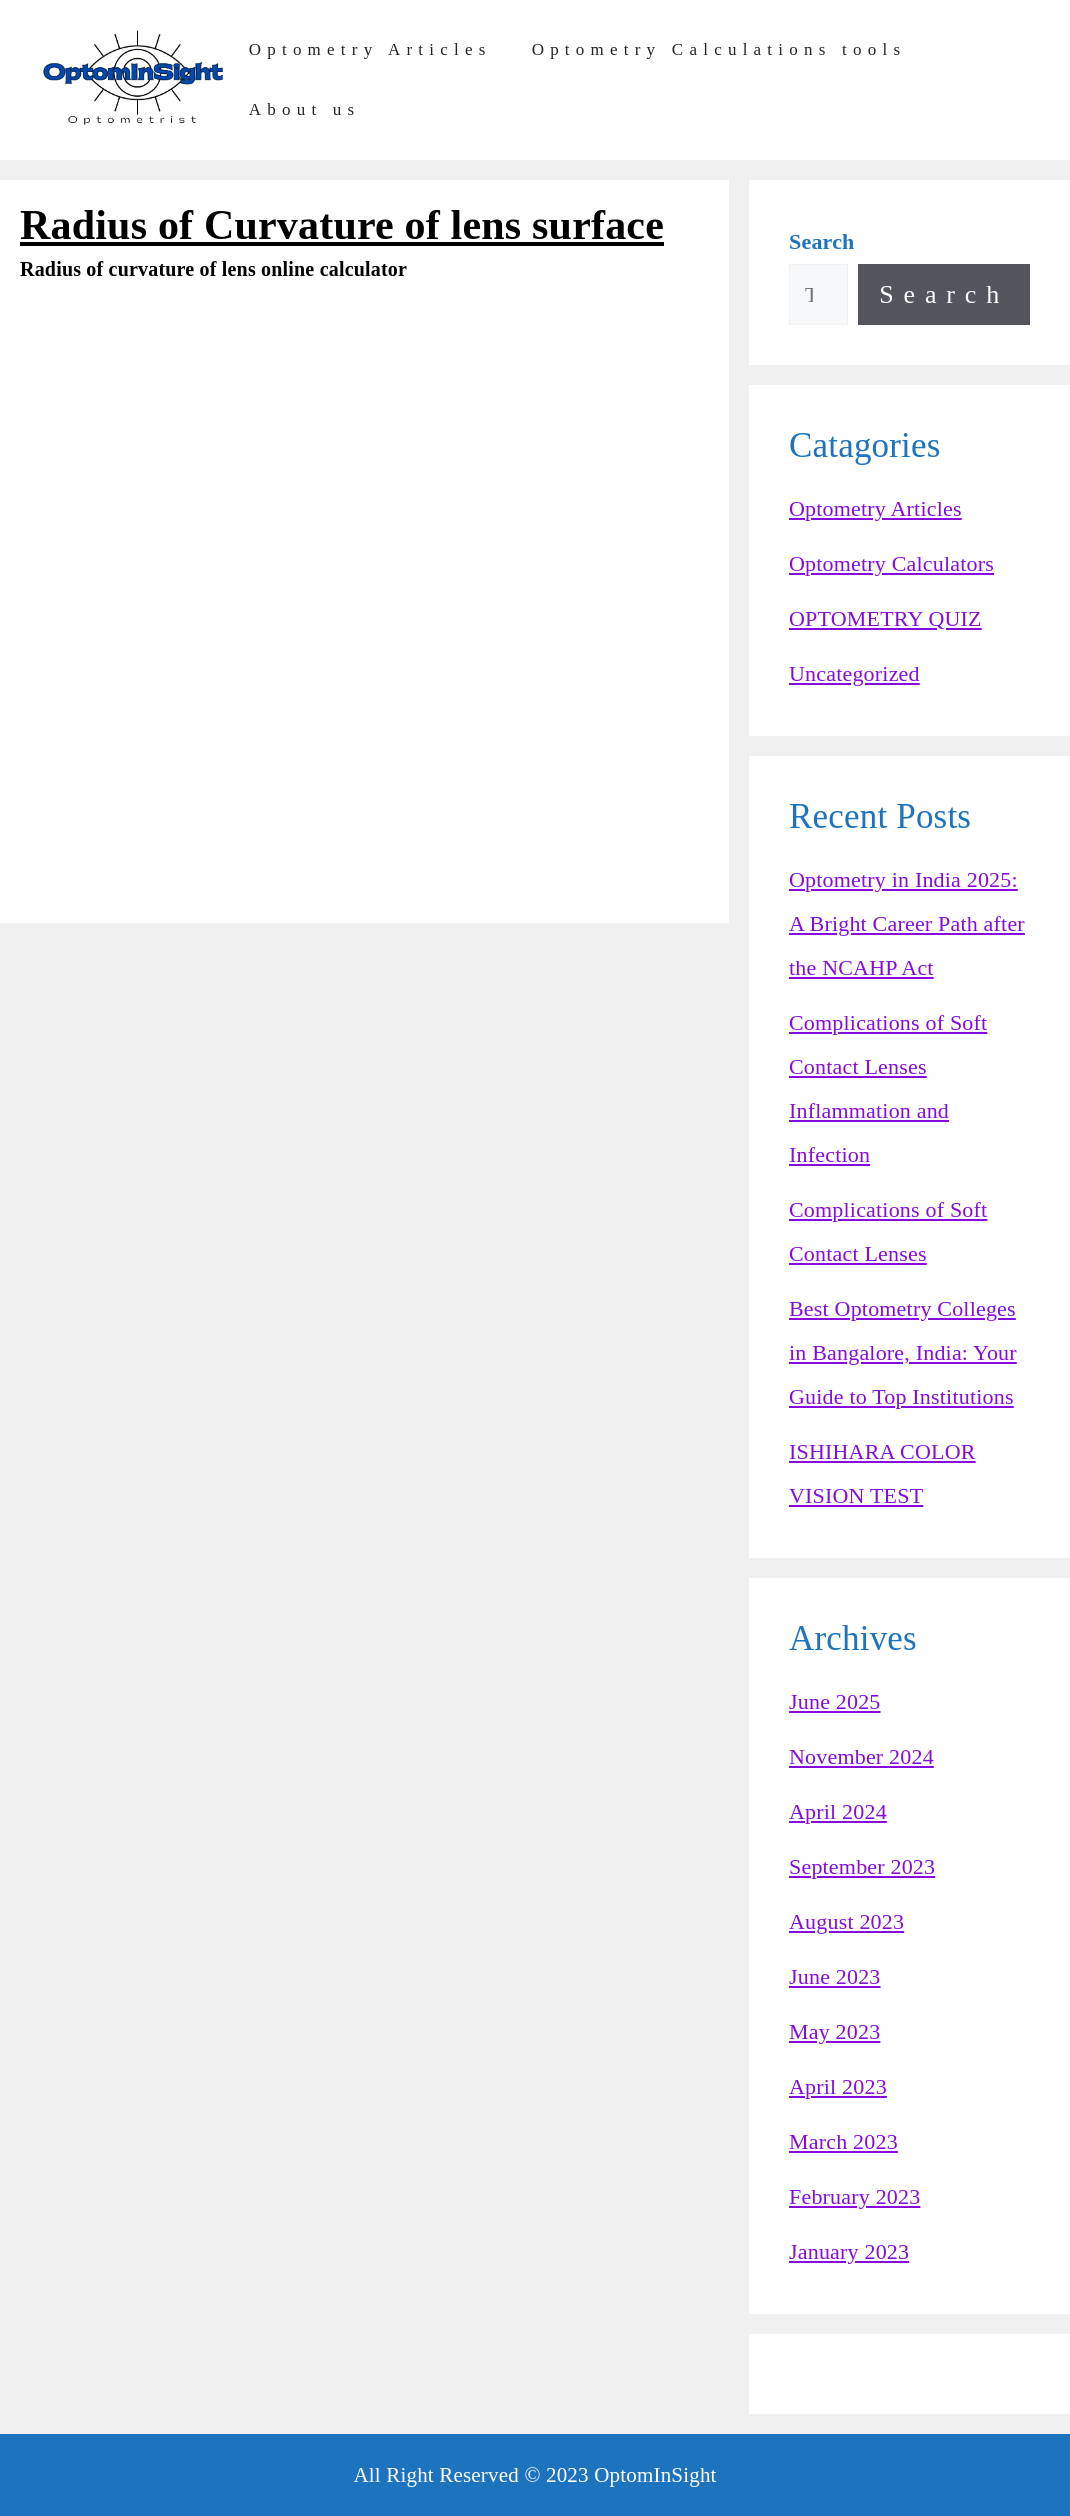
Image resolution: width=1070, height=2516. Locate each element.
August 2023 (846, 1921)
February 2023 (854, 2196)
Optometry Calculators (891, 563)
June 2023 (835, 1976)
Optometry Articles (370, 49)
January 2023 (849, 2251)
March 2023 (843, 2141)
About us (305, 109)
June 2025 (835, 1701)
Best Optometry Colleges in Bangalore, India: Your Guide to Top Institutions (903, 1352)
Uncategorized (854, 673)
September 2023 (862, 1866)
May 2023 (834, 2031)
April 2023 (838, 2086)
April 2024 (838, 1811)
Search (944, 294)
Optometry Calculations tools (719, 49)
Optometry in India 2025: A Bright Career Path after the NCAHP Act (907, 923)
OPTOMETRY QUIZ (885, 618)
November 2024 (861, 1756)
